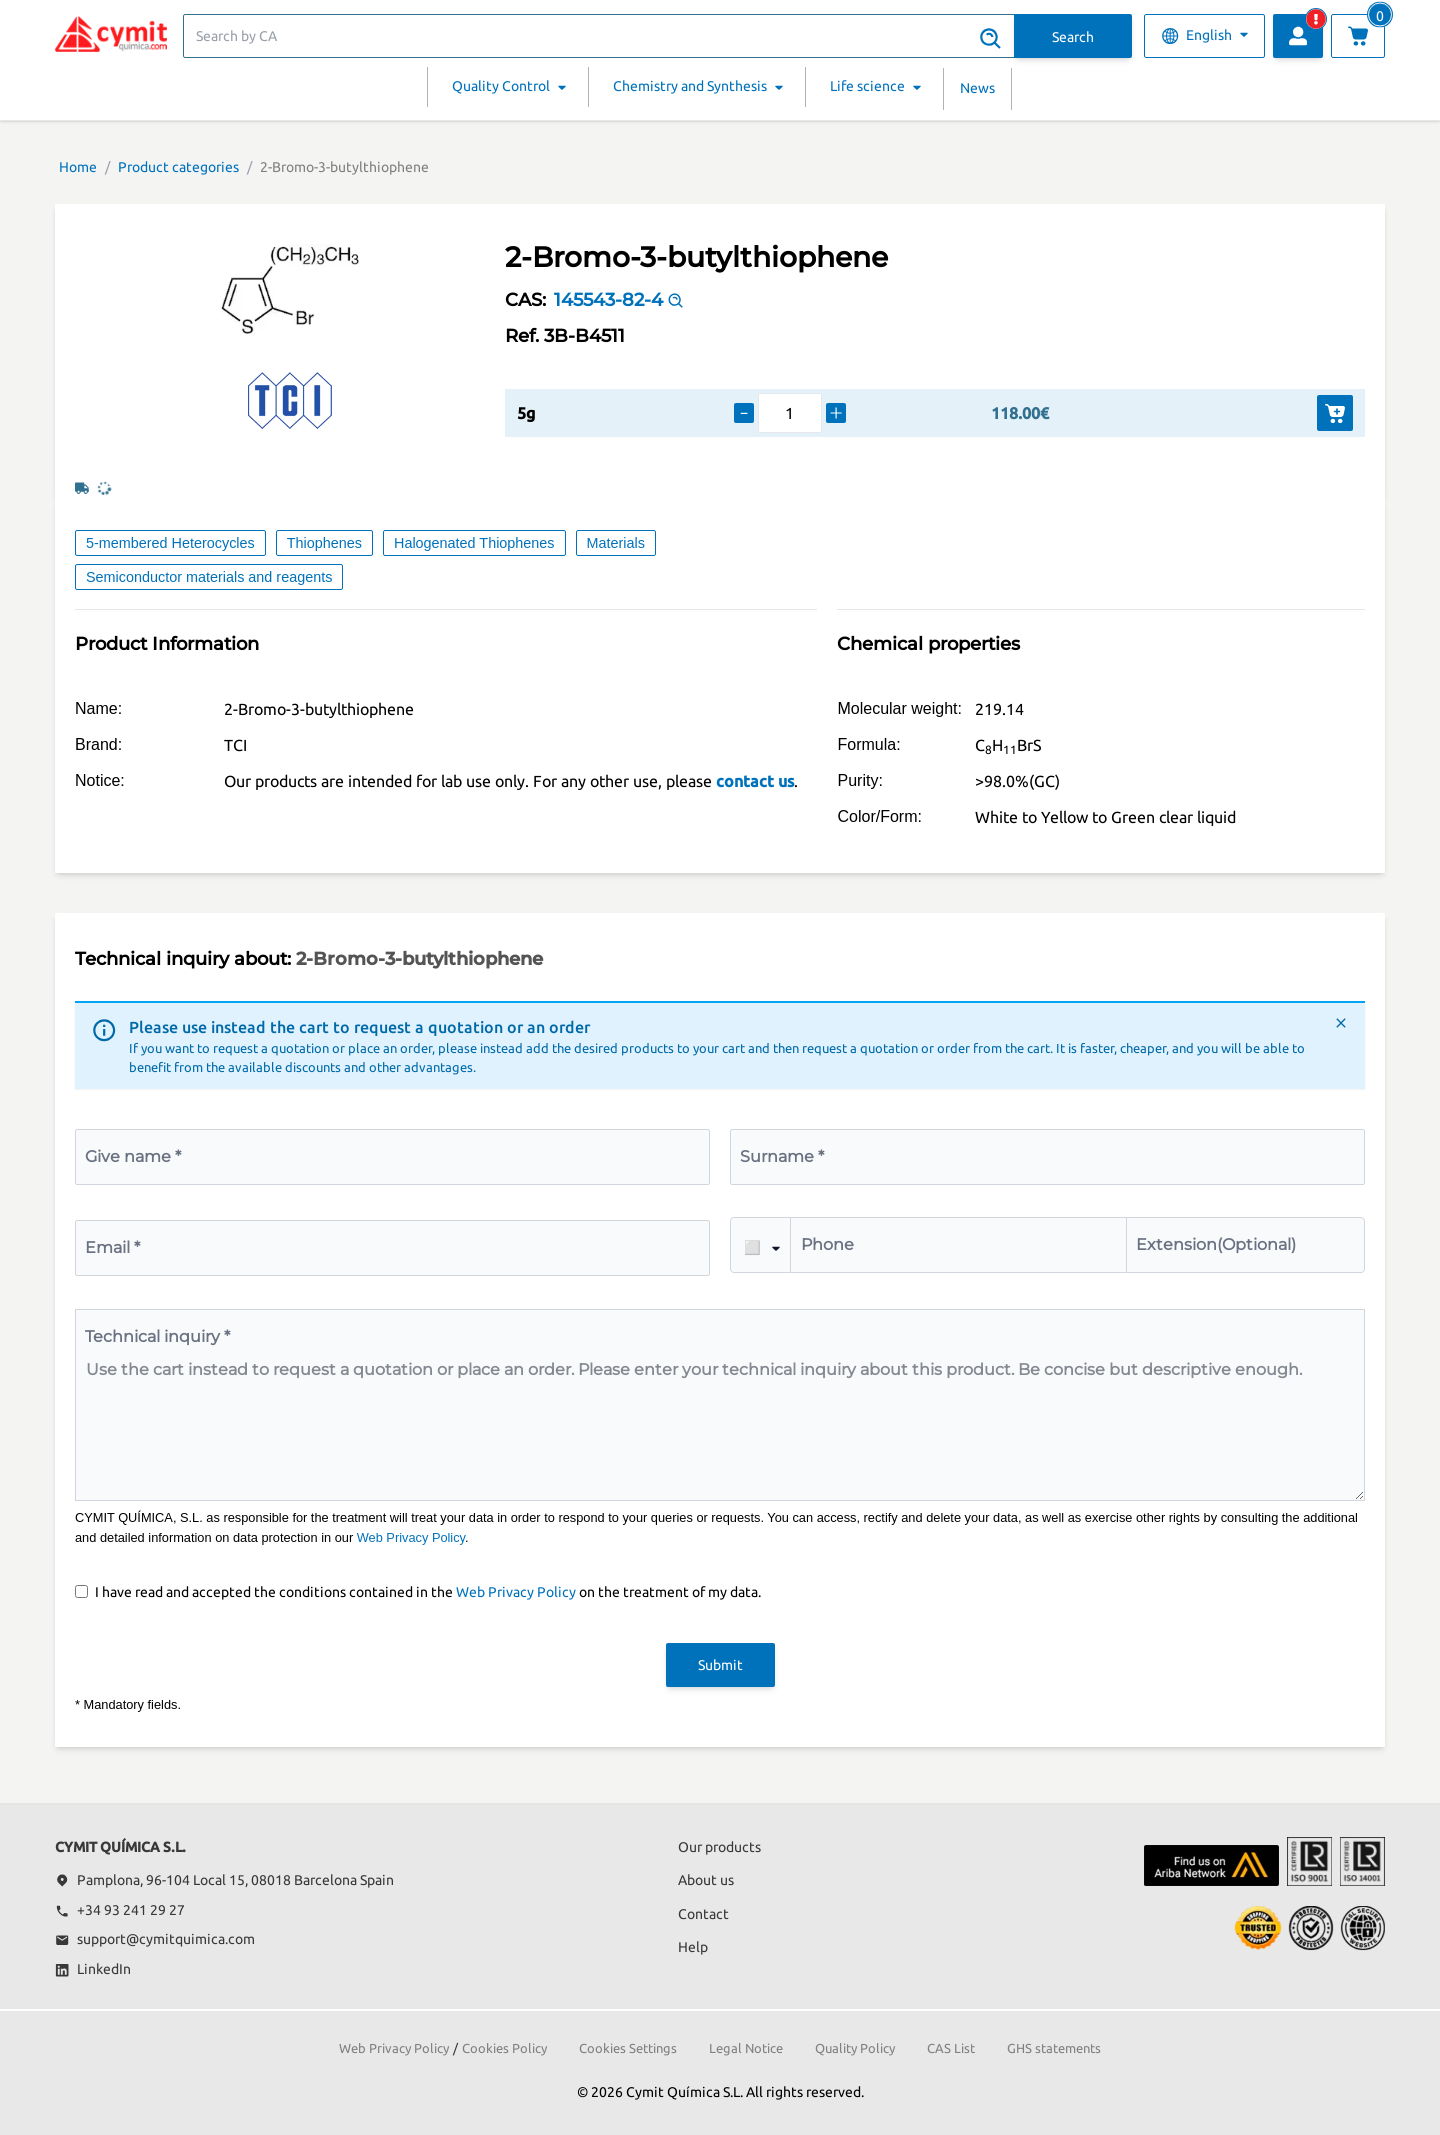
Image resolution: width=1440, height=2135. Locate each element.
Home (78, 167)
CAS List (951, 2048)
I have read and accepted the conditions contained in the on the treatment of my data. (428, 1592)
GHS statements (1054, 2048)
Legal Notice (746, 2048)
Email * (112, 1247)
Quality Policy (855, 2048)
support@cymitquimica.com (155, 1939)
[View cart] (1358, 36)
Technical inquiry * (157, 1336)
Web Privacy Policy (411, 1537)
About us (706, 1880)
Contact (703, 1914)
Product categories (178, 167)
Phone (827, 1244)
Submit (720, 1665)
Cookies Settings (628, 2048)
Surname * (782, 1156)
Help (693, 1947)
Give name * (133, 1156)
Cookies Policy (504, 2048)
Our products (719, 1847)
